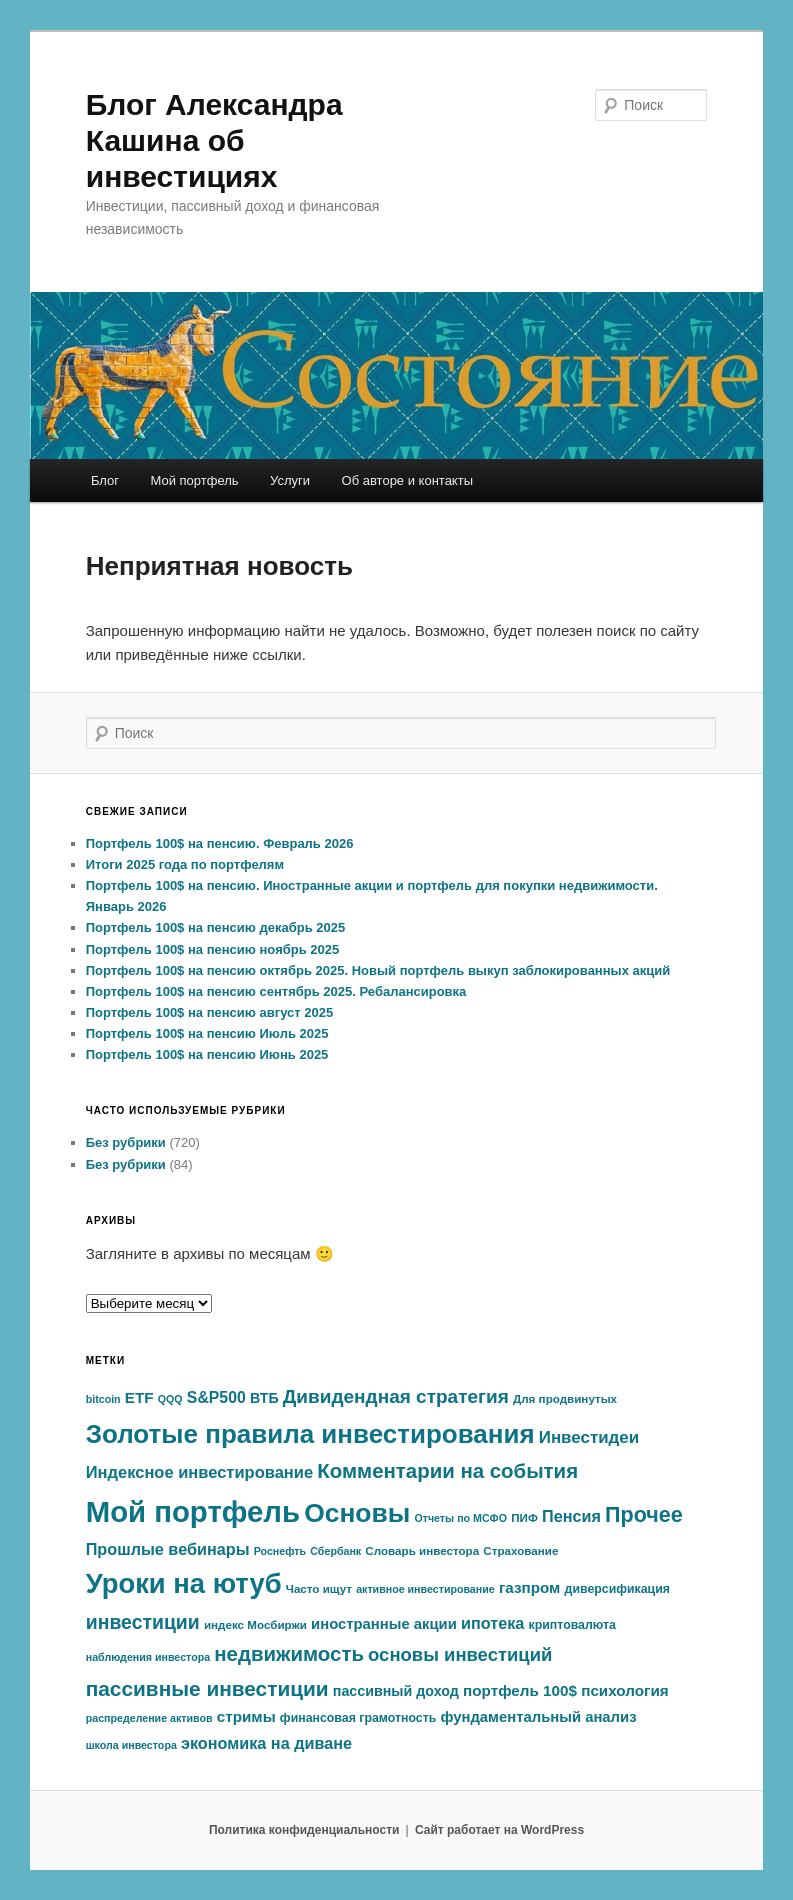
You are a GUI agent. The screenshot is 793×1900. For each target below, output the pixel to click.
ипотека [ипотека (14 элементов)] (492, 1623)
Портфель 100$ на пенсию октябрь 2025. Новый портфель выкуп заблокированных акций (378, 970)
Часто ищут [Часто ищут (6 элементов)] (319, 1588)
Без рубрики (126, 1142)
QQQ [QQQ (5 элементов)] (170, 1399)
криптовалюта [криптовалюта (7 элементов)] (572, 1625)
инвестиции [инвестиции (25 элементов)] (143, 1622)
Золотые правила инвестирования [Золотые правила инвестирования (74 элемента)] (310, 1434)
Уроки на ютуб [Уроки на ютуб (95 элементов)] (184, 1583)
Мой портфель (194, 480)
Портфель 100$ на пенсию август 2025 (209, 1012)
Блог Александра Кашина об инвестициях (214, 140)
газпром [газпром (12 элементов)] (530, 1587)
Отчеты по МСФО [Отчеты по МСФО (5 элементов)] (460, 1518)
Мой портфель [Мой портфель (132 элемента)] (193, 1511)
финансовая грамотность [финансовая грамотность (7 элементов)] (358, 1718)
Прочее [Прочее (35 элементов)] (644, 1515)
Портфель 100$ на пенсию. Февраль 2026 (220, 843)
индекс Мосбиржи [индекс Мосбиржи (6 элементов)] (255, 1624)
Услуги (290, 480)
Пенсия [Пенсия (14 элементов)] (571, 1516)
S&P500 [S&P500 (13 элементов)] (216, 1397)
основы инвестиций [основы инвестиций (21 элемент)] (460, 1654)
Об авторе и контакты (407, 480)
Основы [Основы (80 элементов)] (357, 1513)
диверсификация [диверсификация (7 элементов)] (617, 1589)
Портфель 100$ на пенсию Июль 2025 (207, 1033)
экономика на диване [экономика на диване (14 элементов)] (266, 1743)
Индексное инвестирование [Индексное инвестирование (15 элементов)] (199, 1472)
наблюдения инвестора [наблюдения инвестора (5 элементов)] (148, 1657)
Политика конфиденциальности (304, 1830)
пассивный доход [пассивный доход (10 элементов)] (396, 1691)
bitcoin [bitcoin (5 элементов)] (103, 1399)
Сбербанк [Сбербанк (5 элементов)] (335, 1551)
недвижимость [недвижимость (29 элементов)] (289, 1654)
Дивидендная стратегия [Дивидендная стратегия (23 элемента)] (396, 1396)
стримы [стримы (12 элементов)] (246, 1716)
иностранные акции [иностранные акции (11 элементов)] (384, 1624)
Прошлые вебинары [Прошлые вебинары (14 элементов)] (168, 1549)
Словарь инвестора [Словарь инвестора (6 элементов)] (422, 1550)
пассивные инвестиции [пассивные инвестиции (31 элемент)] (207, 1688)
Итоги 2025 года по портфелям (185, 864)
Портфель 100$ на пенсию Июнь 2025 (207, 1054)
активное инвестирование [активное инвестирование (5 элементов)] (425, 1589)
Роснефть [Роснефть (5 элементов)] (280, 1551)
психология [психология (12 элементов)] (625, 1690)
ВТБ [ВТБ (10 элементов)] (264, 1398)
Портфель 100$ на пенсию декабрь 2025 (216, 927)
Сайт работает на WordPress (499, 1830)
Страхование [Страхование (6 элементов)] (520, 1550)
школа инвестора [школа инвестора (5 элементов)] (131, 1745)
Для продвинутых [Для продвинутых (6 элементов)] (565, 1398)
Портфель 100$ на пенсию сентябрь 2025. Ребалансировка (276, 991)
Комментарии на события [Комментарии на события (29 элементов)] (447, 1471)
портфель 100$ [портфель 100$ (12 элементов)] (520, 1690)
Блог (105, 480)
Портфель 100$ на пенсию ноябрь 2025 (213, 949)
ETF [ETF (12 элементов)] (139, 1397)
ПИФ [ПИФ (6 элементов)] (524, 1517)
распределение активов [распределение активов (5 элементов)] (149, 1718)
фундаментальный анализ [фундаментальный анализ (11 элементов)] (538, 1717)
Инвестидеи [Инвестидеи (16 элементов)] (589, 1437)
